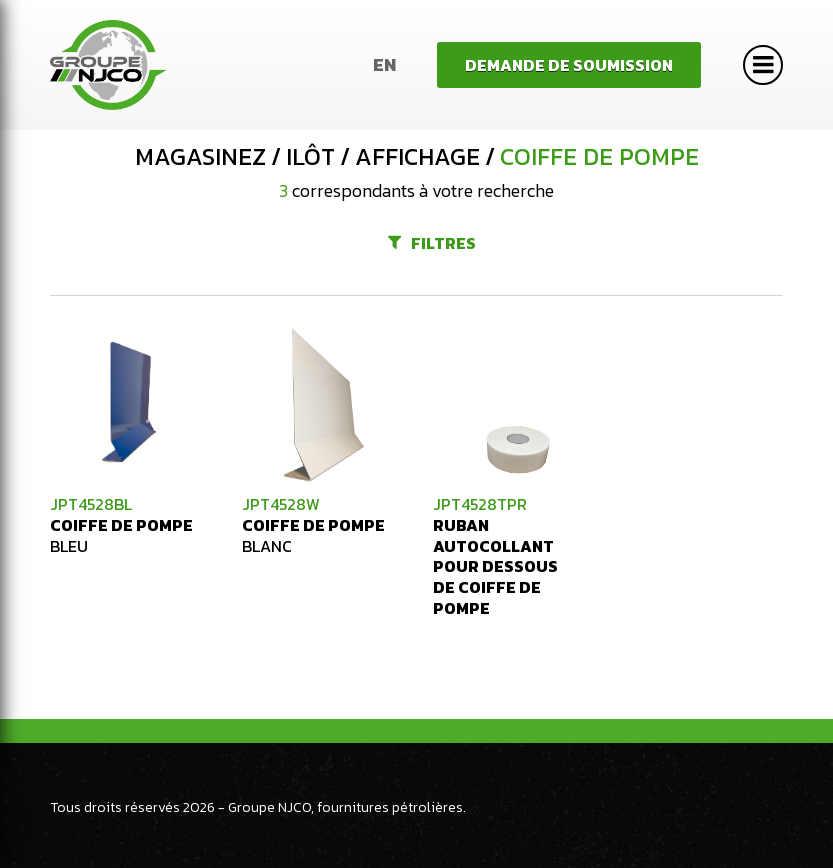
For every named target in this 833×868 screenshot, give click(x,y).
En (384, 64)
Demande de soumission (569, 65)
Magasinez (200, 157)
